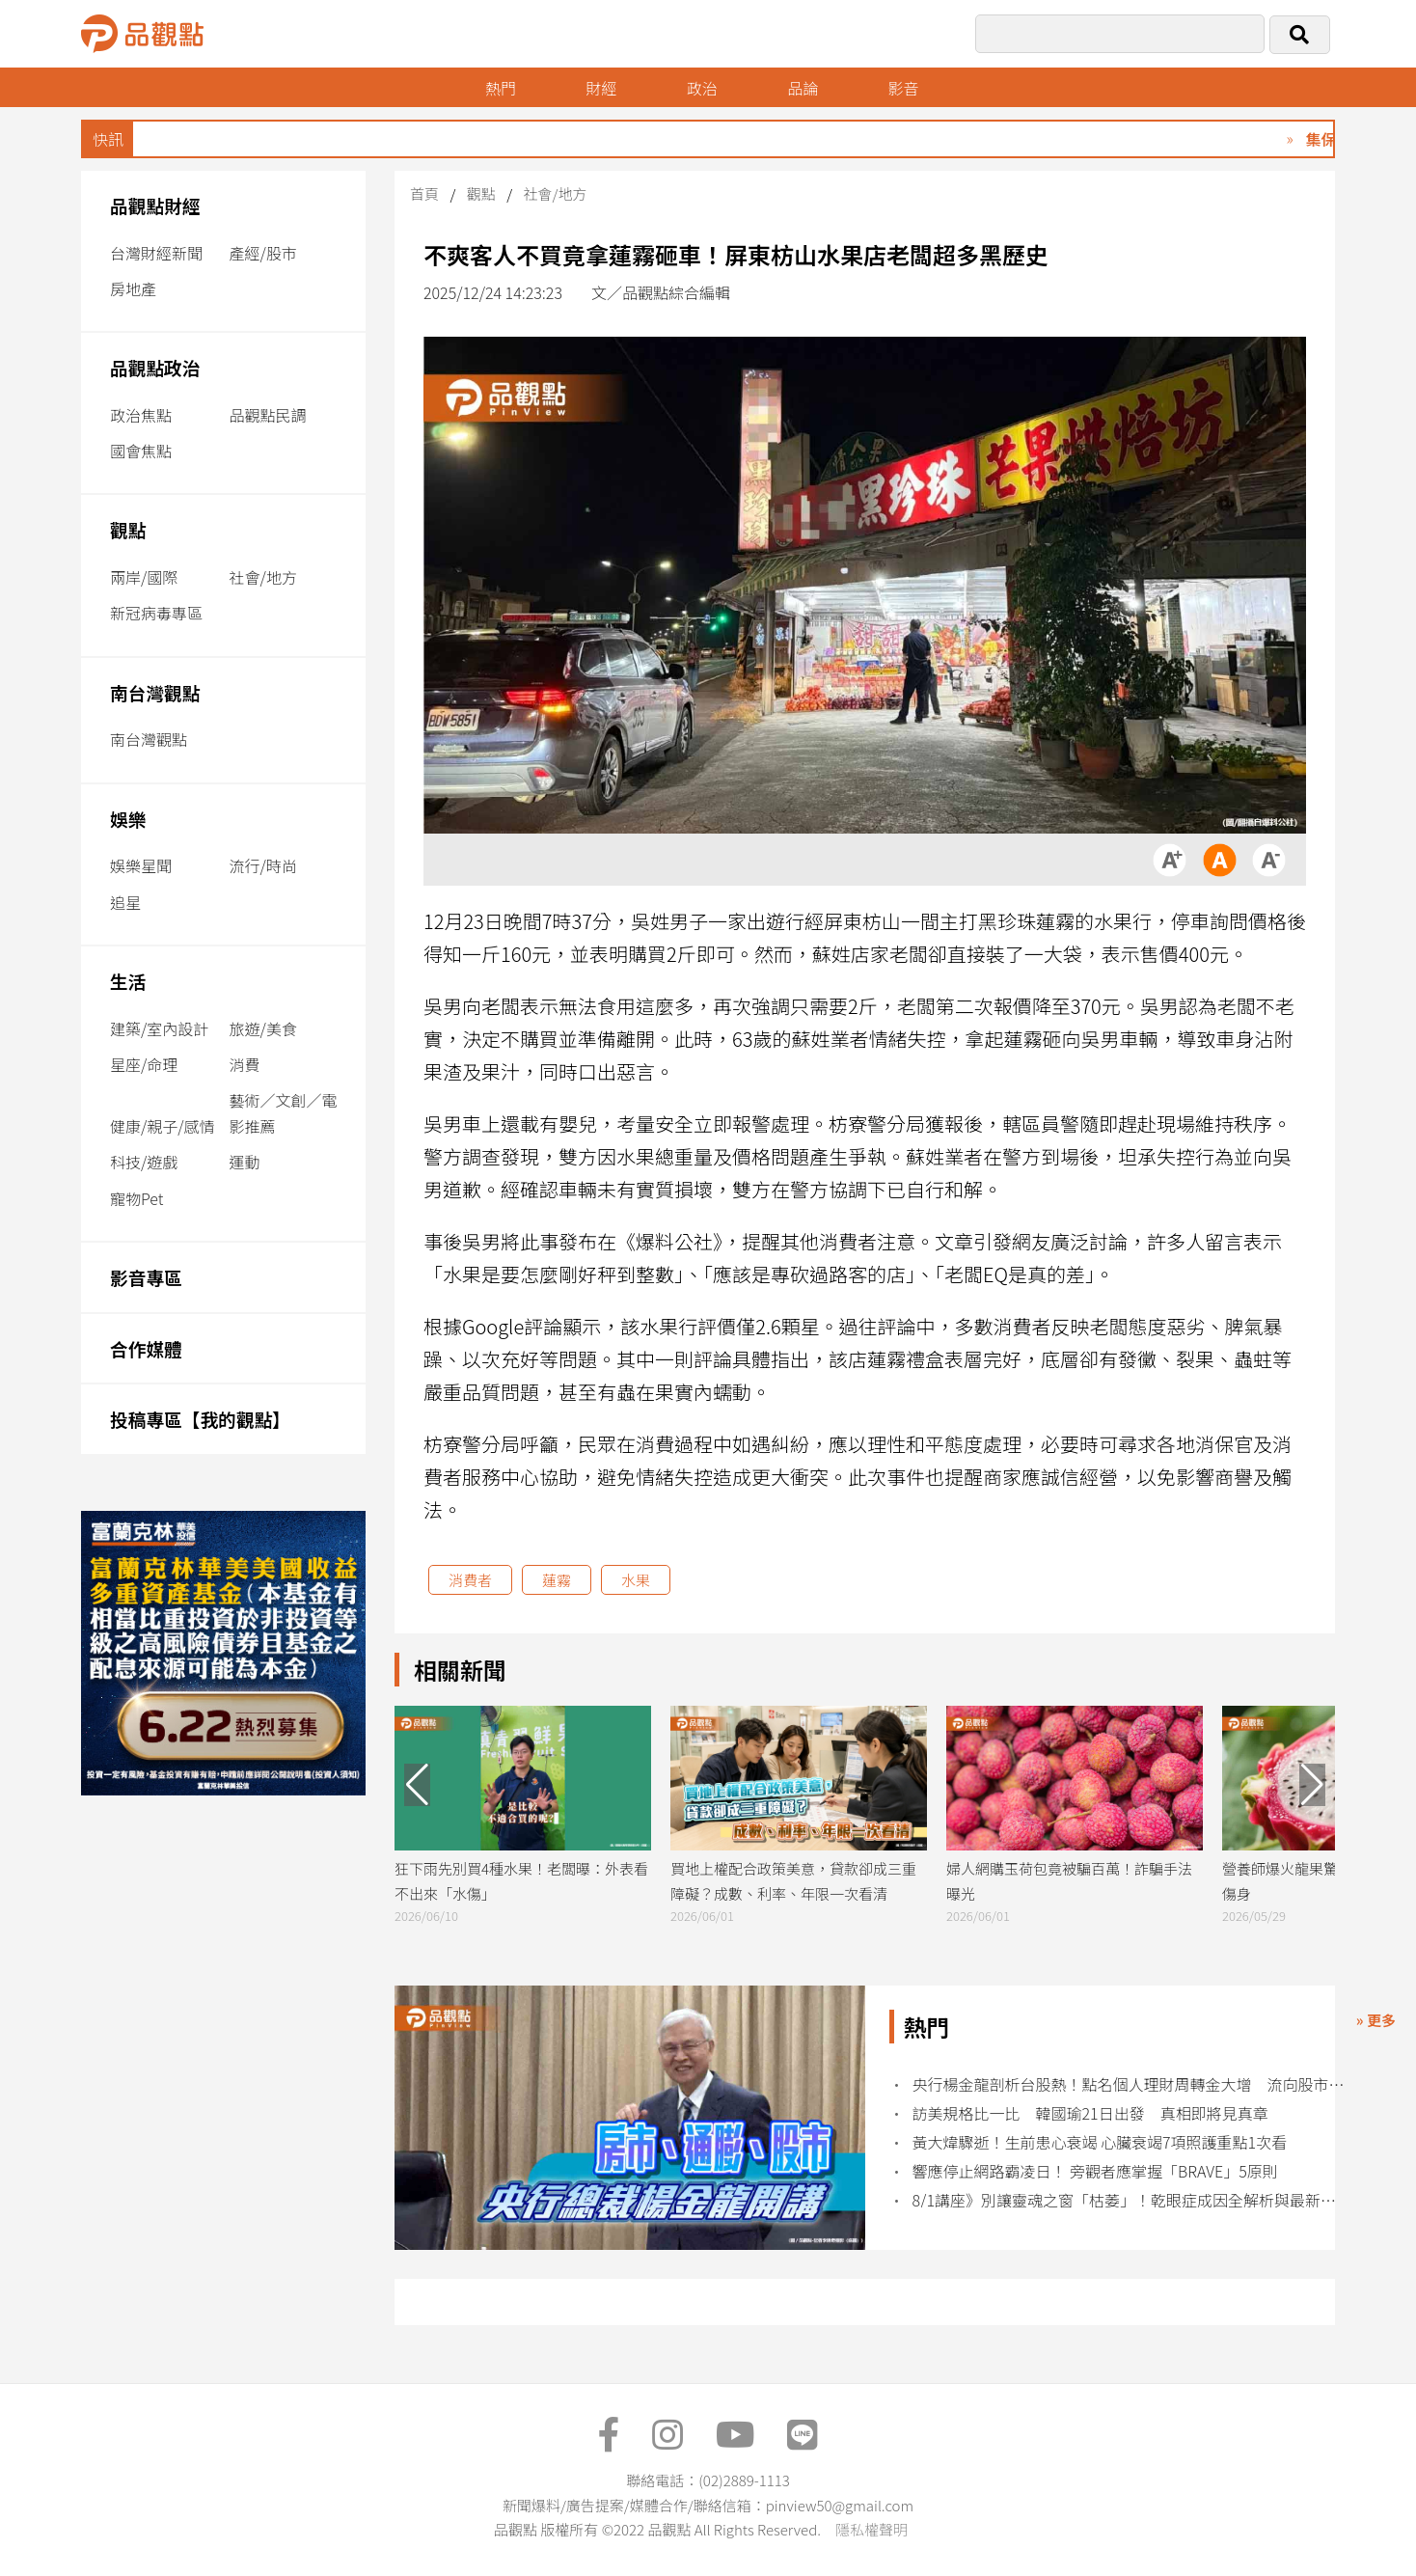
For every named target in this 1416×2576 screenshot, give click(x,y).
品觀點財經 (155, 205)
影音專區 (146, 1277)
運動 (245, 1161)
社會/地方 (263, 577)
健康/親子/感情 (162, 1125)
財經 (600, 87)
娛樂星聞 (141, 865)
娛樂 (128, 819)
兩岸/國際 (143, 577)
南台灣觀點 (155, 692)
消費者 (470, 1580)
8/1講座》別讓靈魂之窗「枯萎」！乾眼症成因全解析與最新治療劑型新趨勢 (1131, 2200)
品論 (802, 87)
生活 (128, 981)
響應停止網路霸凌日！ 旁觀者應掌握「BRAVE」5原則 (1095, 2171)
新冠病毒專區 (156, 612)
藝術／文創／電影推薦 (284, 1112)
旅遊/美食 (263, 1028)
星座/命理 (143, 1064)
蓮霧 (556, 1580)
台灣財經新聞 (156, 252)
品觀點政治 (155, 367)
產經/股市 (263, 252)
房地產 (133, 288)
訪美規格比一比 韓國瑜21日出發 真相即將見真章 (1090, 2113)
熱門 (500, 87)
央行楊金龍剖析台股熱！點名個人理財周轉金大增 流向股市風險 (1131, 2084)
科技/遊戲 (143, 1161)
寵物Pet (136, 1198)
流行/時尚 (263, 865)
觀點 (128, 529)
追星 (125, 902)
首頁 (424, 193)
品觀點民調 (268, 414)
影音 (903, 87)
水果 (635, 1580)
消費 (245, 1064)
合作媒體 (146, 1348)
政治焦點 (141, 414)
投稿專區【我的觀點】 (200, 1419)
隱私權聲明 (871, 2529)
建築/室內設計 (159, 1028)
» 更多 (1376, 2020)
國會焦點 (141, 450)
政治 (702, 87)
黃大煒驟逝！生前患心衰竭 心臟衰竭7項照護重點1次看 (1100, 2142)
